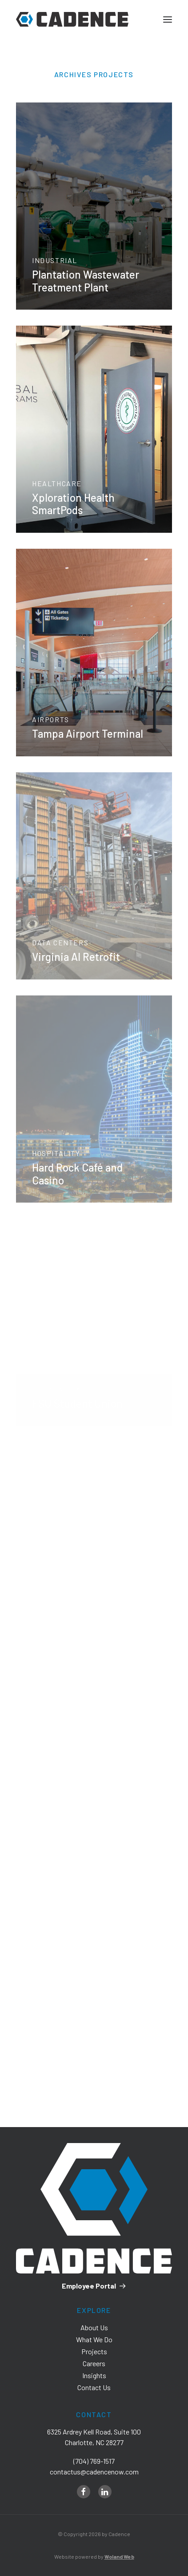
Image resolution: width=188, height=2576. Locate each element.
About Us (94, 2327)
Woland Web (119, 2556)
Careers (94, 2363)
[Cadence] (72, 19)
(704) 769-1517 (94, 2461)
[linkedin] (105, 2491)
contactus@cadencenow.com (94, 2471)
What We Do (94, 2339)
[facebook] (83, 2491)
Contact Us (94, 2387)
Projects (94, 2351)
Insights (94, 2375)
